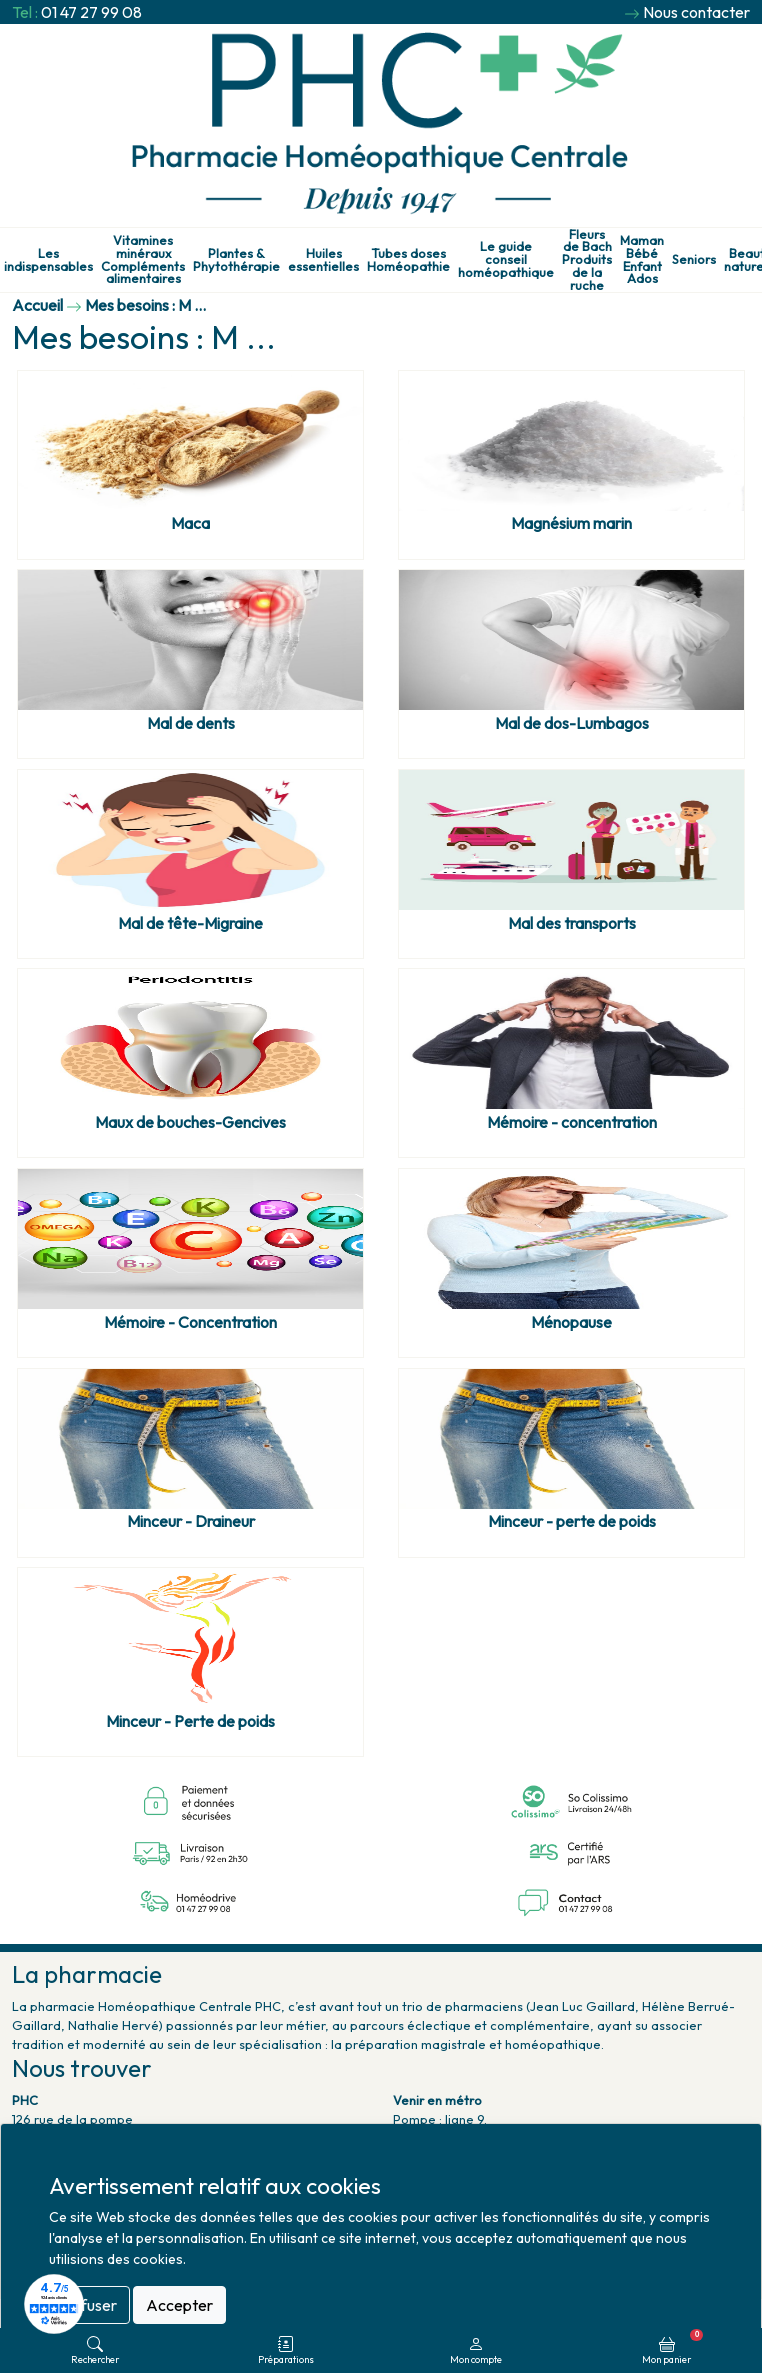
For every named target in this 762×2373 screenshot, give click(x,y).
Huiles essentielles (323, 260)
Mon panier (672, 2347)
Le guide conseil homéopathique (506, 259)
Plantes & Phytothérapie (236, 260)
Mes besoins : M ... (145, 305)
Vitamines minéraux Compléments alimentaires (143, 259)
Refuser (89, 2305)
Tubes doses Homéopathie (408, 260)
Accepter (179, 2305)
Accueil (37, 305)
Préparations (286, 2350)
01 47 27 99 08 (91, 12)
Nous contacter (696, 12)
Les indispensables (48, 260)
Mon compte (476, 2350)
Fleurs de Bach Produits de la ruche (587, 260)
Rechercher (95, 2350)
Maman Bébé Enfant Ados (642, 259)
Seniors (694, 259)
